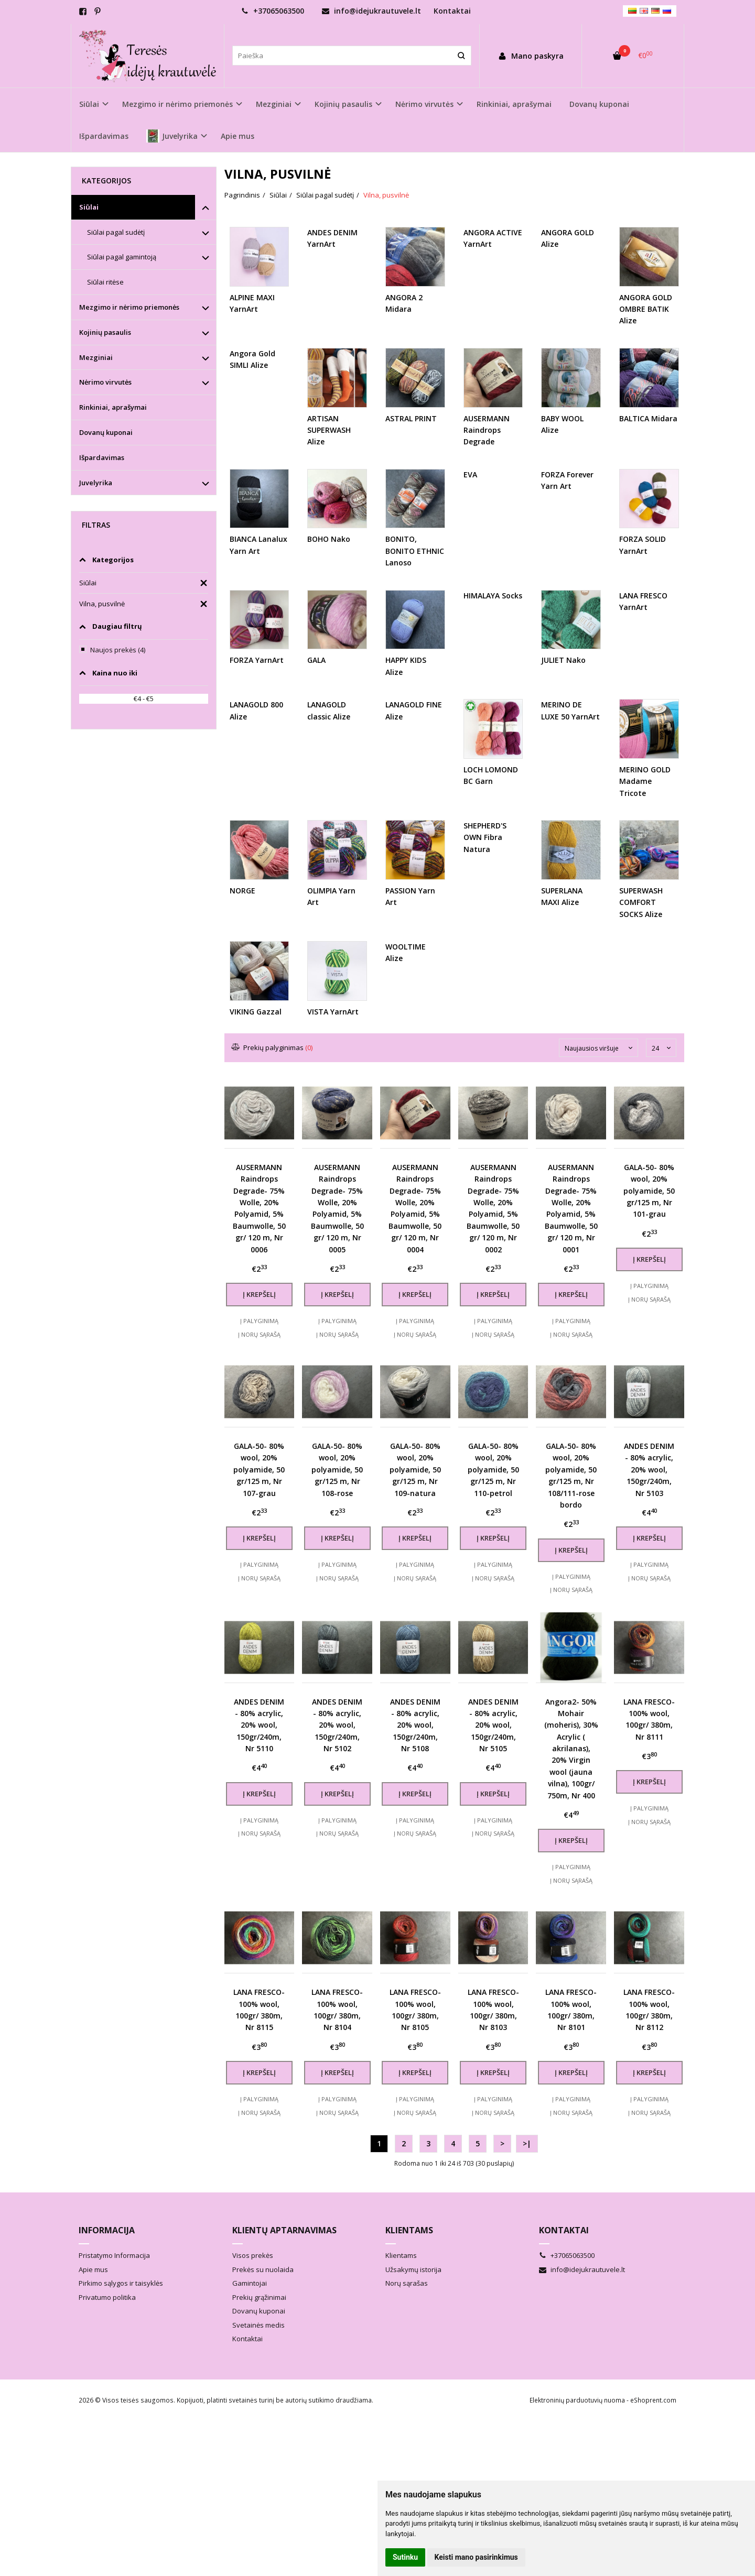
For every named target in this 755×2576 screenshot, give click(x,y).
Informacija (107, 2268)
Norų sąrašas (406, 2321)
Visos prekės (252, 2293)
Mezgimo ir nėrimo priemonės (129, 307)
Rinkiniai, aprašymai (514, 104)
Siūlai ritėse (105, 282)
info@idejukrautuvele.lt (371, 11)
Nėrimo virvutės (105, 382)
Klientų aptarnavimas (284, 2268)
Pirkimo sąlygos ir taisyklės (121, 2321)
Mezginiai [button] (274, 104)
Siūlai (89, 207)
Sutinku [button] (405, 2557)
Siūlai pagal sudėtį (116, 232)
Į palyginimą (259, 1321)
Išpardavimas (103, 136)
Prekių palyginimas (272, 1047)
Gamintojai (249, 2321)
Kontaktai (452, 11)
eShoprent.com (653, 2437)
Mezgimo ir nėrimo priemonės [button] (177, 104)
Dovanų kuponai (599, 104)
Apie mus (237, 136)
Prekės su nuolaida (263, 2307)
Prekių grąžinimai (259, 2335)
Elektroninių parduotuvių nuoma (577, 2437)
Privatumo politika (107, 2335)
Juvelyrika (95, 482)
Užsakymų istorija (413, 2307)
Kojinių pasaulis (105, 332)
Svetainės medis (258, 2362)
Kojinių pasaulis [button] (343, 104)
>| (527, 2181)
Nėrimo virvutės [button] (424, 104)
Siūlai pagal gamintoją (121, 256)
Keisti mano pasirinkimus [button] (476, 2557)
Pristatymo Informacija (114, 2293)
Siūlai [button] (89, 104)
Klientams (409, 2268)
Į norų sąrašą (259, 1334)
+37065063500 (272, 11)
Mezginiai (96, 357)
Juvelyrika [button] (172, 136)
